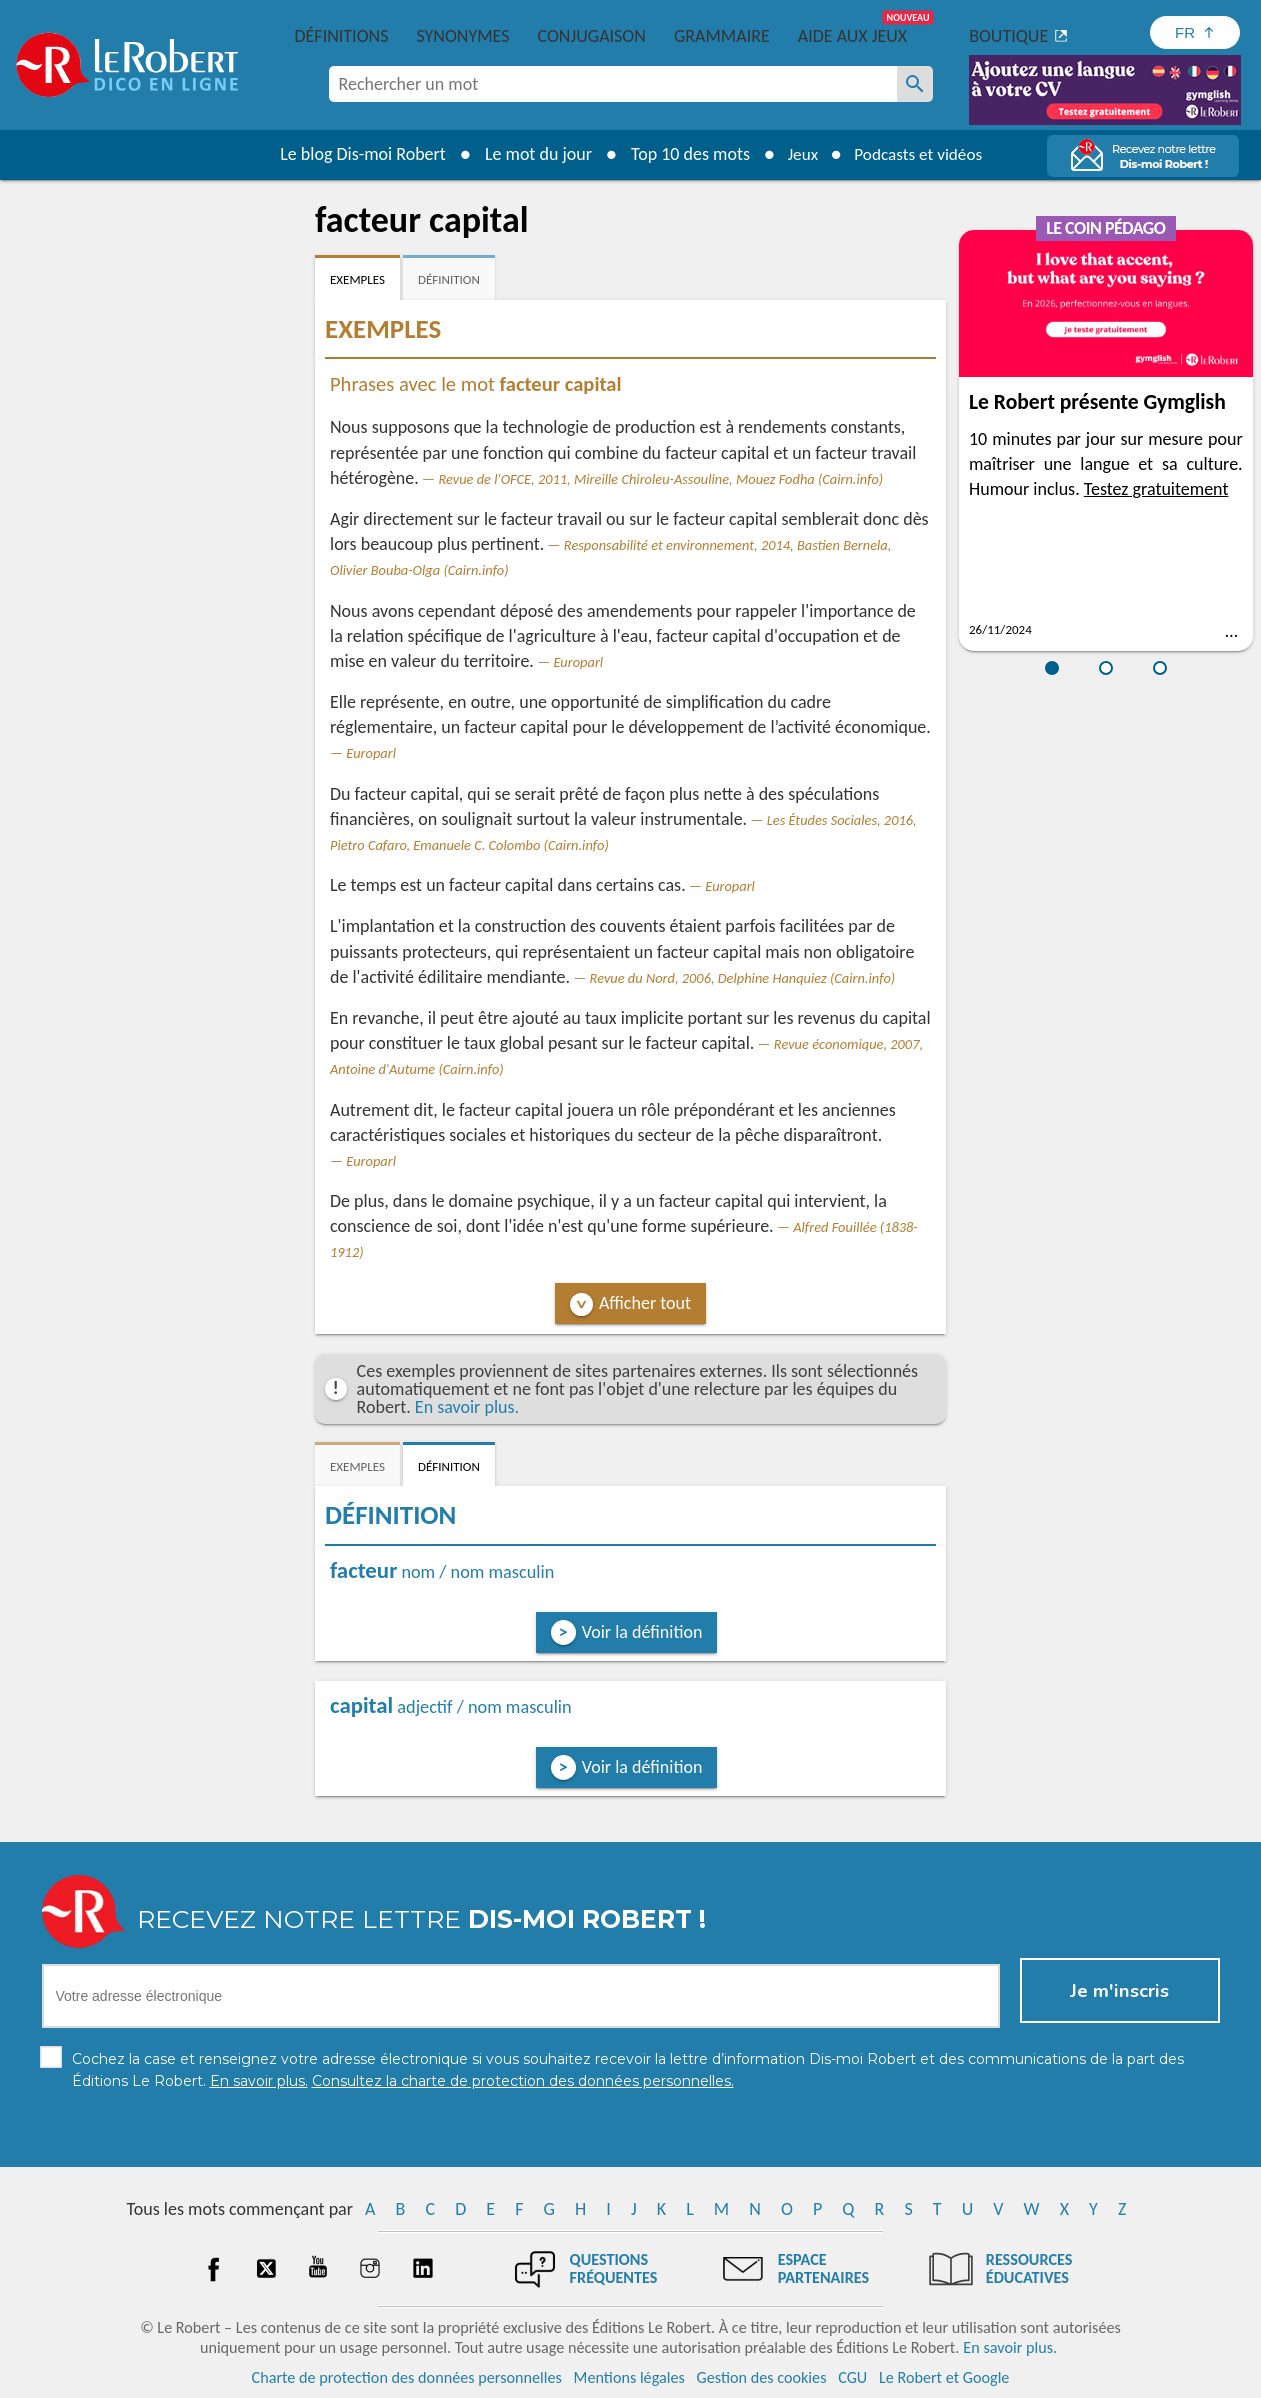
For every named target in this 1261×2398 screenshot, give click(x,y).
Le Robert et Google (944, 2377)
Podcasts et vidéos (920, 154)
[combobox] (613, 84)
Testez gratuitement (1156, 489)
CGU (852, 2377)
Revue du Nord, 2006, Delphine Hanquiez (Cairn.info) (743, 978)
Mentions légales (629, 2377)
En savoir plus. (467, 1407)
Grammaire (722, 36)
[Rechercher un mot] (915, 84)
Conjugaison (592, 36)
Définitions (342, 36)
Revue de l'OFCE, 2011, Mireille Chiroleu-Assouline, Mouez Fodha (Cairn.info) (660, 479)
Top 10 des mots (683, 154)
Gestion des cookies (762, 2377)
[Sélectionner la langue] (1195, 32)
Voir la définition (642, 1632)
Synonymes (462, 36)
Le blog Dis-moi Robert (357, 154)
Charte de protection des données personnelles (407, 2377)
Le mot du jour (531, 154)
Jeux (798, 154)
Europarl (578, 662)
